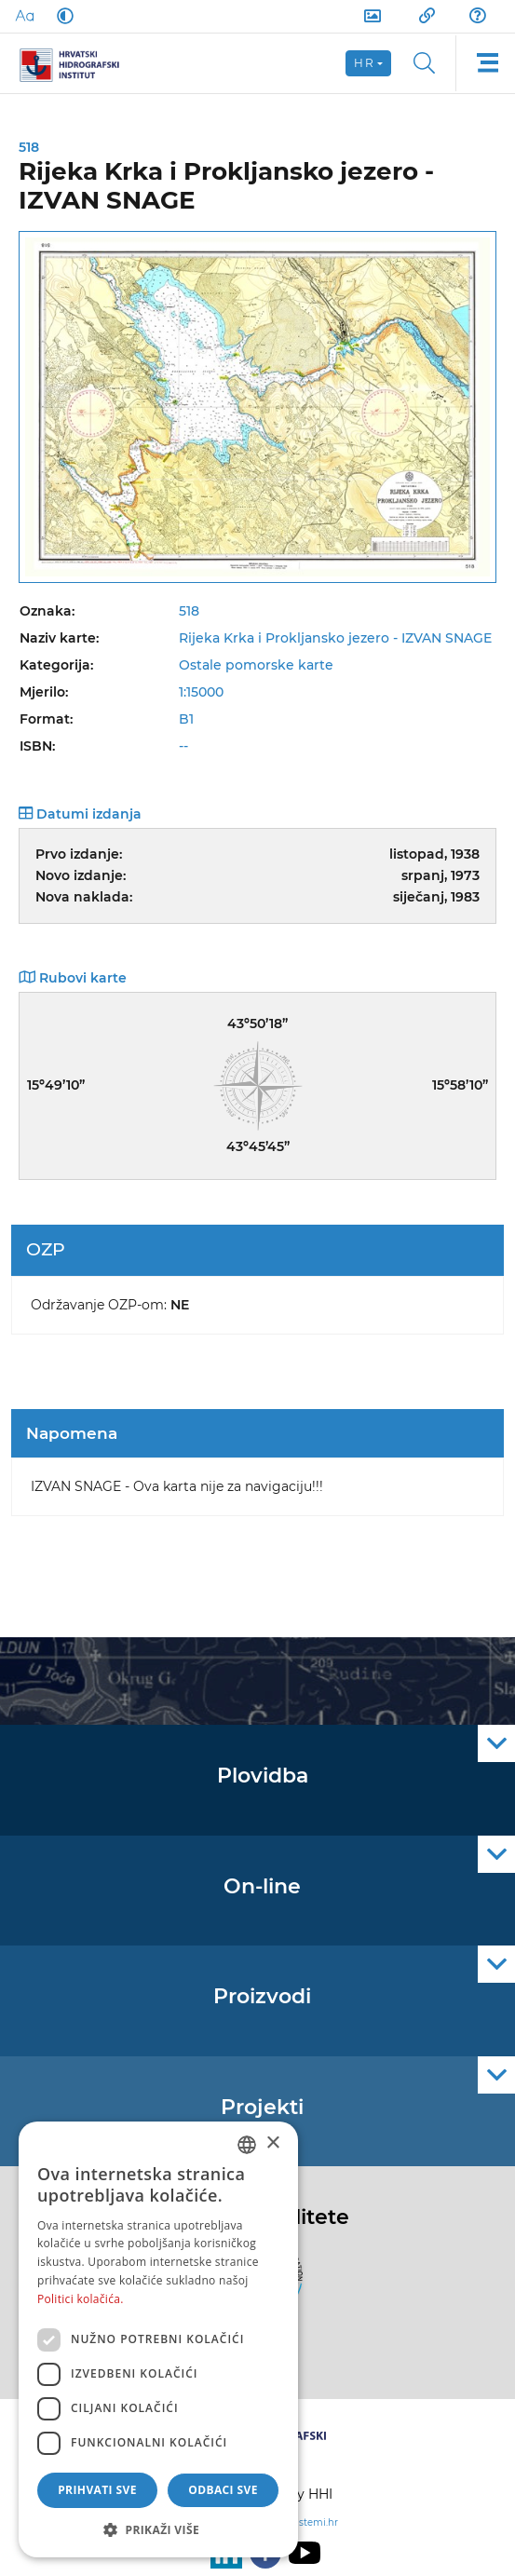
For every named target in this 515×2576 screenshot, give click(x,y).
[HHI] (76, 63)
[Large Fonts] (24, 16)
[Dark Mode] (61, 16)
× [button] (272, 2143)
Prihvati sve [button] (97, 2490)
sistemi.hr (314, 2522)
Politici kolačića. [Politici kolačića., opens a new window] (80, 2299)
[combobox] (246, 2144)
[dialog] (158, 2339)
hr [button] (364, 63)
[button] (158, 2529)
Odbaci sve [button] (223, 2490)
